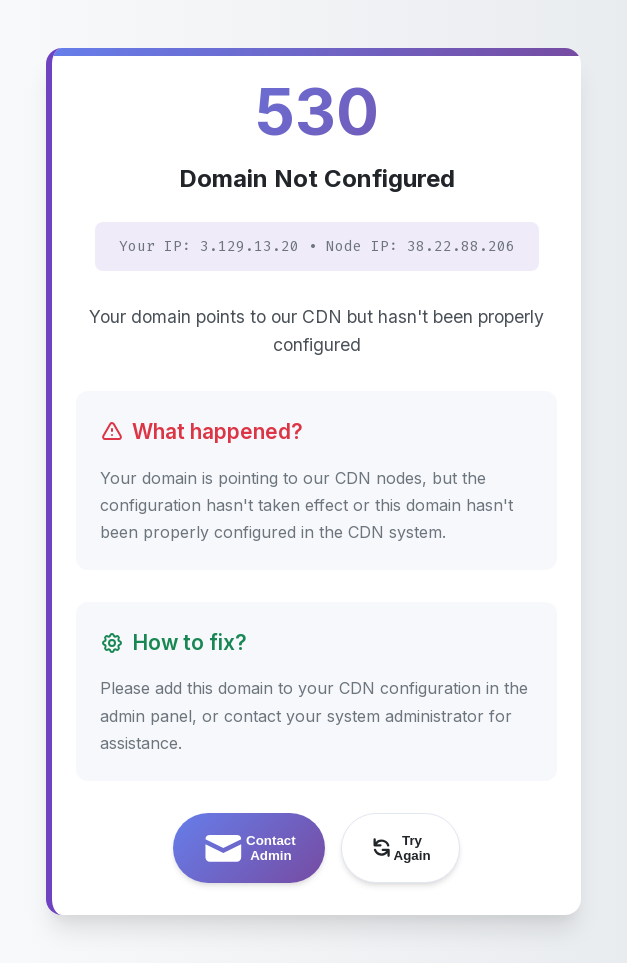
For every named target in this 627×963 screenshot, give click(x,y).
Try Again (400, 848)
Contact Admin (248, 848)
